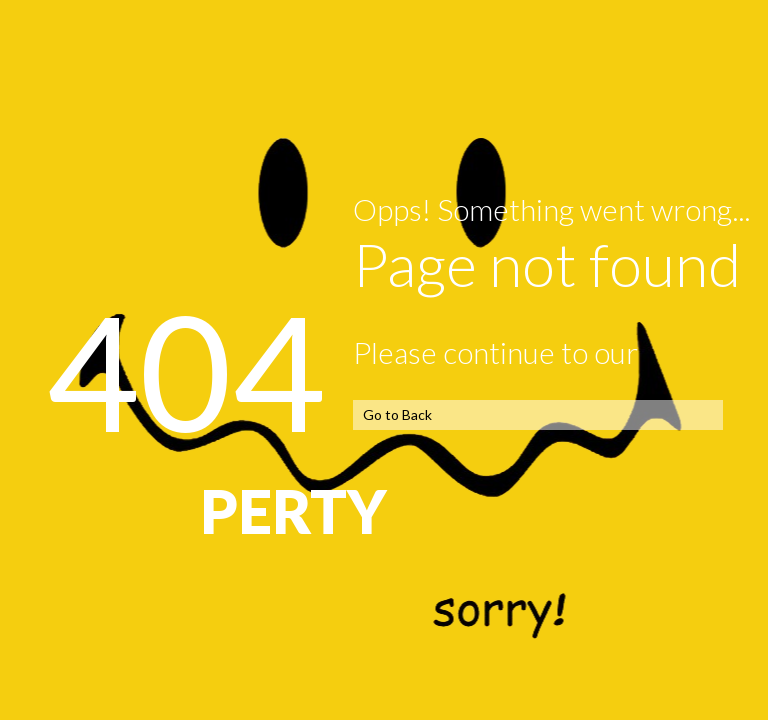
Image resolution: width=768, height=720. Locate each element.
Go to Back (397, 414)
